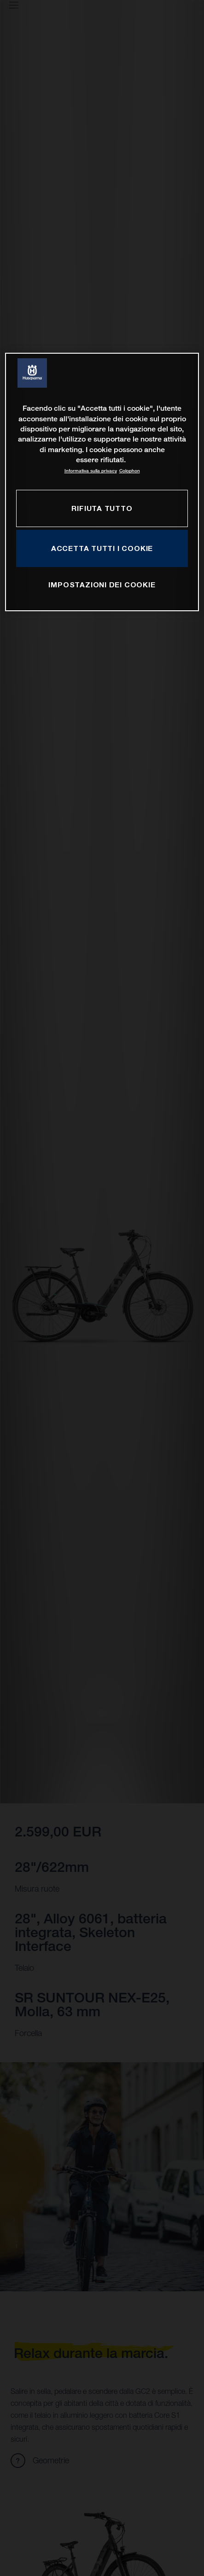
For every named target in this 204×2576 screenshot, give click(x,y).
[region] (102, 482)
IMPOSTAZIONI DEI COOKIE (101, 584)
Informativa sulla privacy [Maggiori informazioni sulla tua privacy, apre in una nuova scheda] (90, 471)
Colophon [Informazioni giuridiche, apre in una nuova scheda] (129, 471)
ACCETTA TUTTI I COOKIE (102, 548)
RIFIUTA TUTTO (101, 508)
